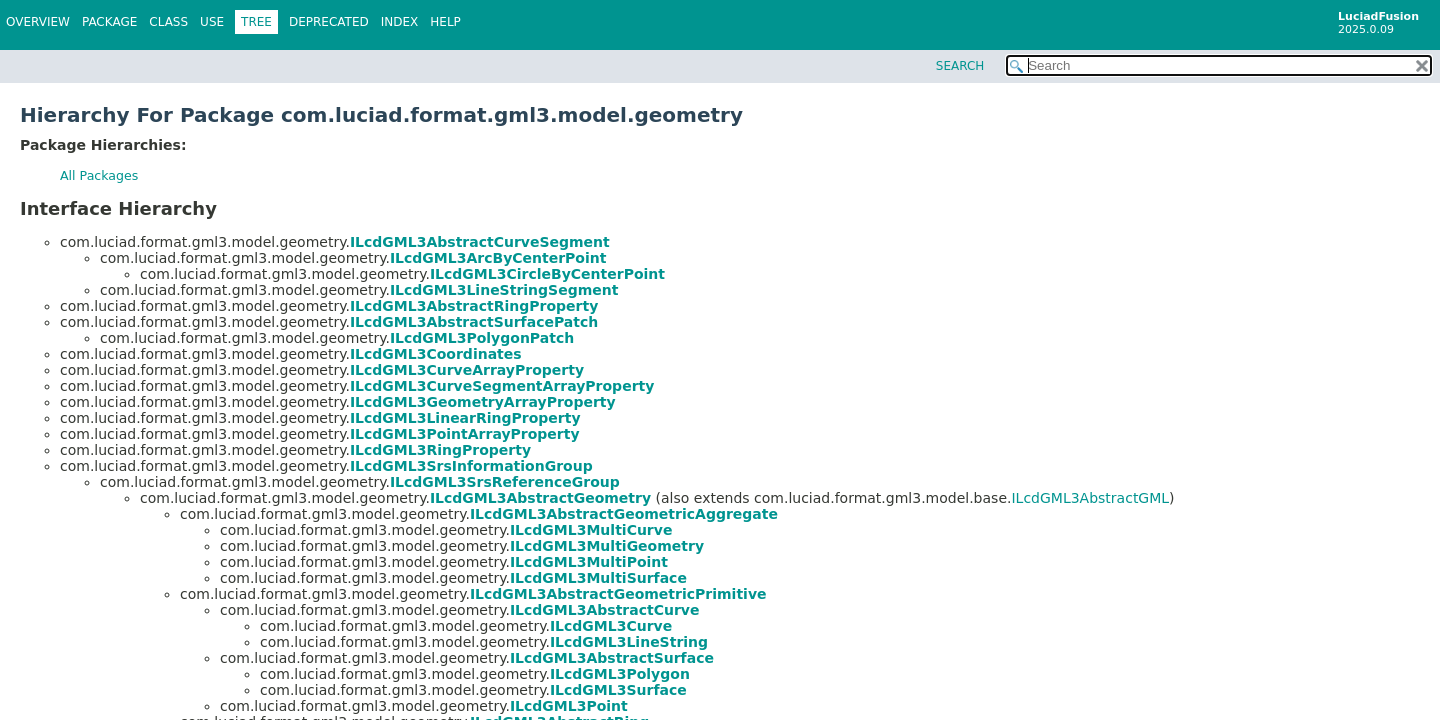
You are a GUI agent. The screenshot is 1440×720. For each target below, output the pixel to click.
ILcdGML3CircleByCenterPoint (547, 274)
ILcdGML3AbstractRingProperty (474, 306)
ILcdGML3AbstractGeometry (540, 498)
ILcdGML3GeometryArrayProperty (483, 402)
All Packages (99, 175)
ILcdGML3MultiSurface (598, 578)
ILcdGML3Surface (618, 690)
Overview (38, 22)
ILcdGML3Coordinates (436, 354)
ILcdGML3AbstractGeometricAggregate (624, 514)
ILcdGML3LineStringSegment (504, 290)
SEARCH (960, 66)
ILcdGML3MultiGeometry (607, 546)
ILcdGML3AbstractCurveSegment (480, 242)
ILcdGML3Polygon (620, 674)
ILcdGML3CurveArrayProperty (467, 370)
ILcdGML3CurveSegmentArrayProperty (502, 386)
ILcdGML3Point (569, 706)
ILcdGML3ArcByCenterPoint (498, 258)
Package (109, 22)
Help (445, 22)
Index (400, 22)
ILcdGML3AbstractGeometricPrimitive (618, 594)
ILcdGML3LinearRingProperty (465, 418)
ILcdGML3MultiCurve (591, 530)
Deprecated (329, 22)
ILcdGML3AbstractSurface (612, 658)
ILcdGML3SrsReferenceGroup (505, 482)
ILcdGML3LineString (629, 642)
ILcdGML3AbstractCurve (605, 610)
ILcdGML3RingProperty (440, 450)
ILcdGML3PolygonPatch (482, 338)
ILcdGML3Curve (611, 626)
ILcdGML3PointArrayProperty (465, 434)
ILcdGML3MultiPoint (589, 562)
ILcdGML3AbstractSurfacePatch (474, 322)
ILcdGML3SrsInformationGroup (471, 466)
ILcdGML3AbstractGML (1090, 498)
